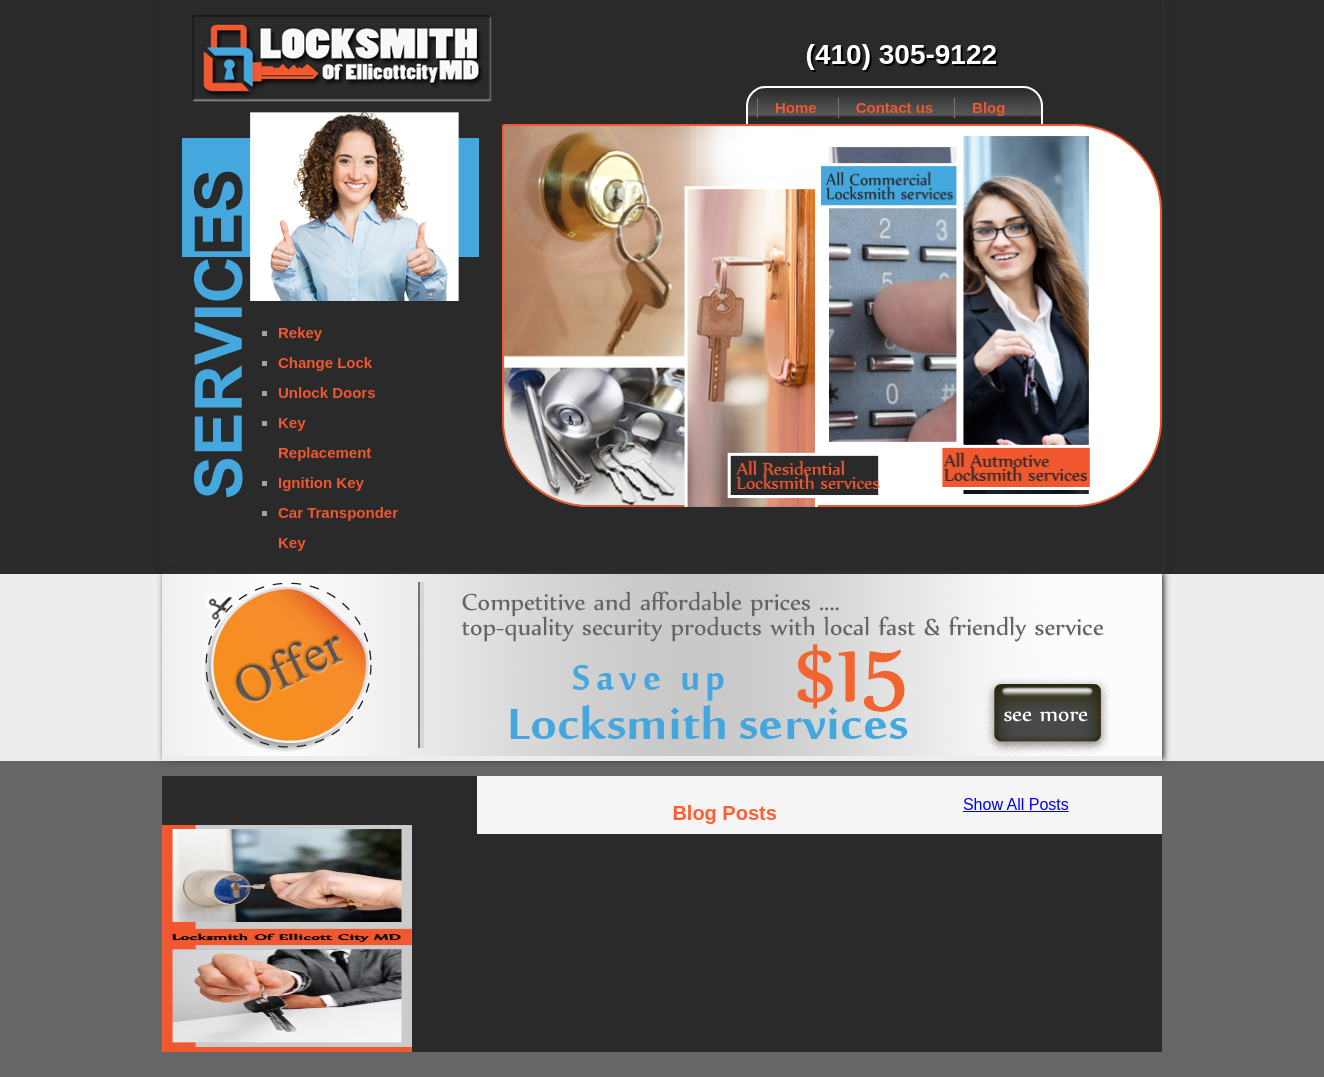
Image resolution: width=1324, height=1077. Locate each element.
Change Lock (325, 362)
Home (796, 107)
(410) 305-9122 (901, 54)
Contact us (895, 107)
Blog (988, 107)
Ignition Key (321, 482)
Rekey (300, 332)
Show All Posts (1016, 804)
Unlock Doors (327, 392)
